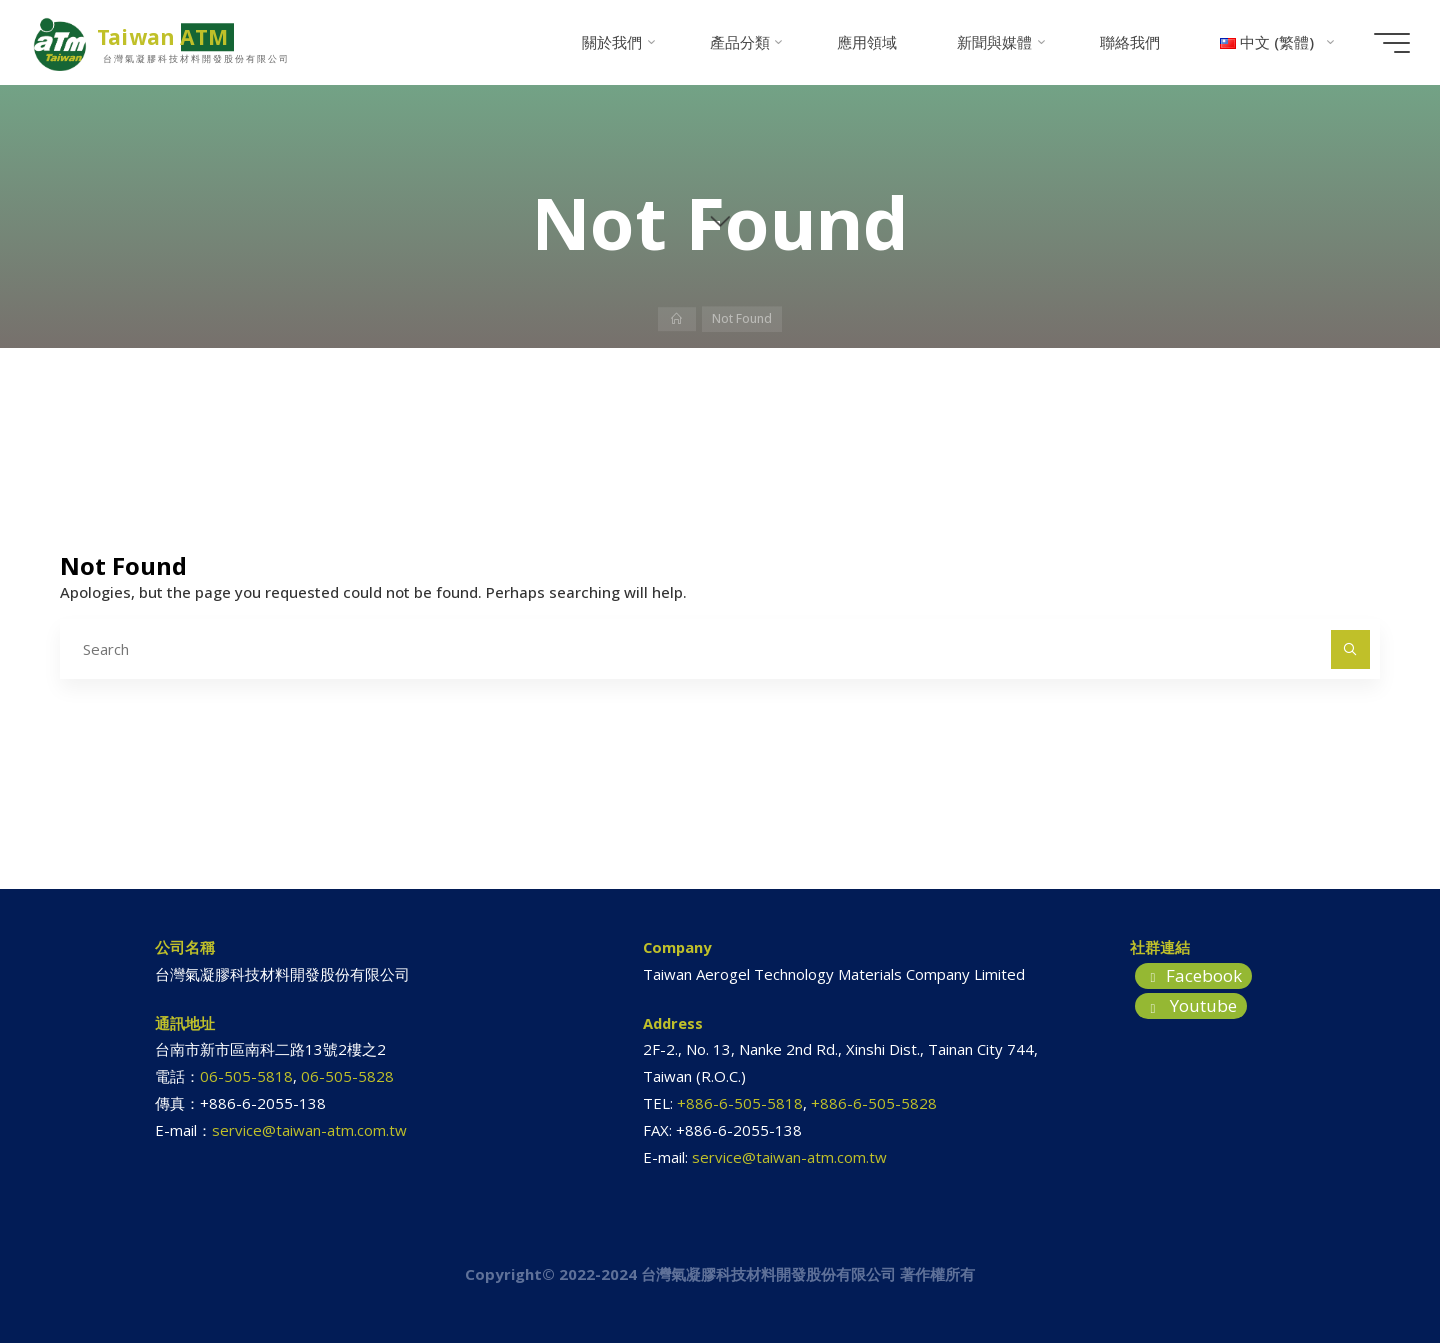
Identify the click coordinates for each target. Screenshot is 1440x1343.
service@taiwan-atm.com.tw (309, 1130)
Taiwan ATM (170, 37)
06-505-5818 (246, 1076)
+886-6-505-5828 (874, 1103)
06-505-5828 (347, 1076)
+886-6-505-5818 (740, 1103)
